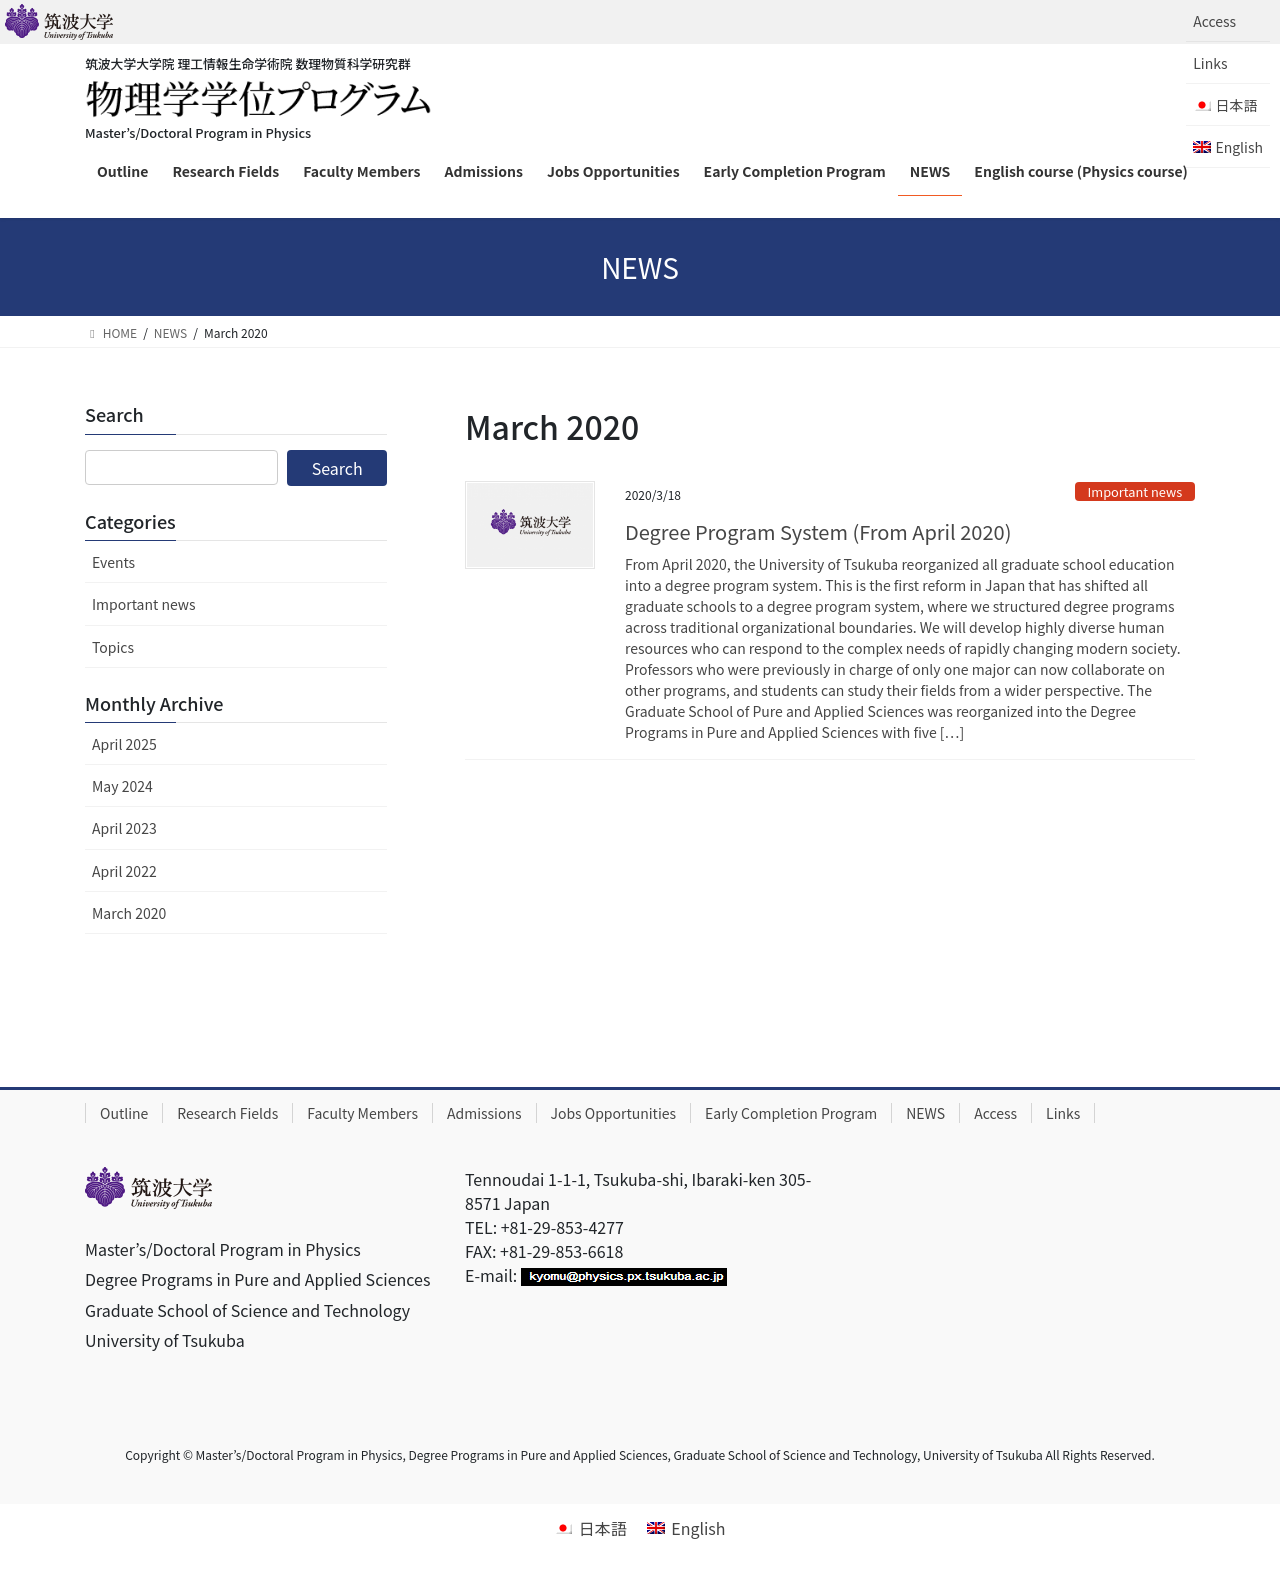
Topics (113, 647)
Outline (124, 1113)
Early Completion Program (791, 1113)
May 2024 (122, 786)
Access (1214, 21)
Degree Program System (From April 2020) (818, 531)
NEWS (925, 1113)
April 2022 (124, 871)
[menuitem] (1228, 105)
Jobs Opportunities (614, 1113)
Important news (1135, 491)
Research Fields (227, 1113)
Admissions (484, 1113)
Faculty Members (362, 1113)
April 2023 (124, 828)
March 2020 (129, 913)
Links (1210, 63)
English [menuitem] (698, 1528)
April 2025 (124, 744)
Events (113, 562)
